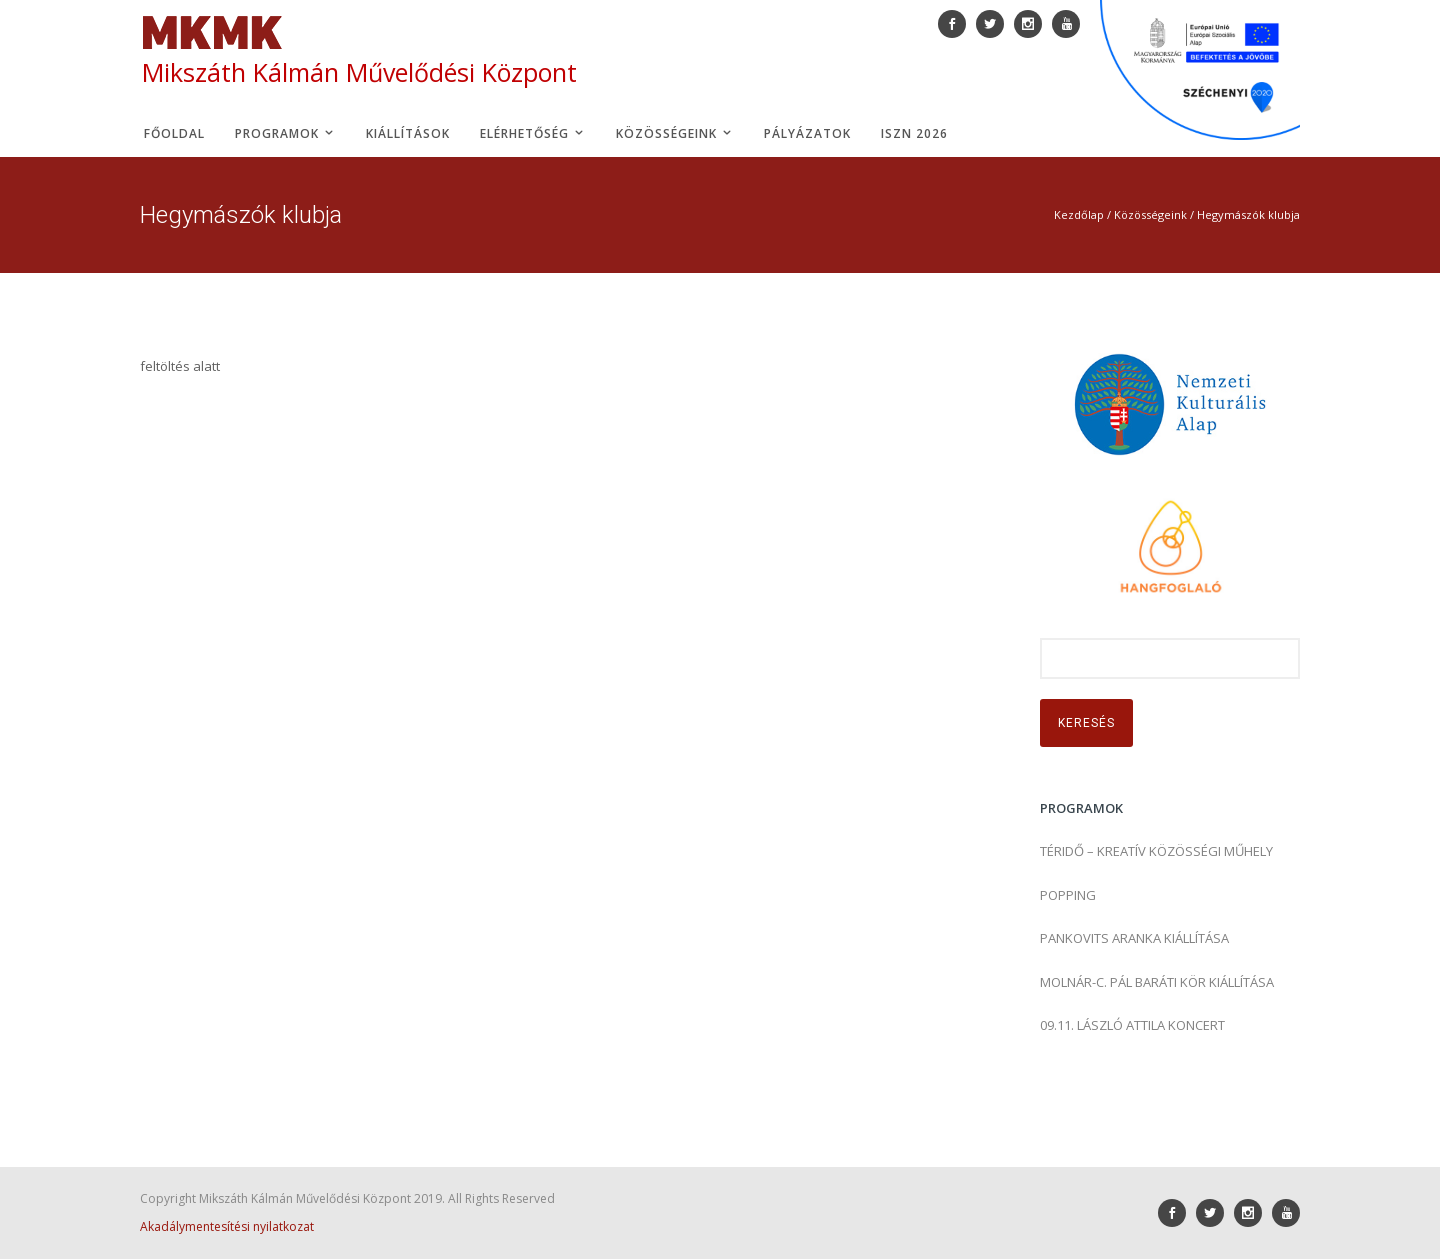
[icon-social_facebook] (1177, 1213)
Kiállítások (408, 133)
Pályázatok (807, 133)
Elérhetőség (533, 133)
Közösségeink (675, 133)
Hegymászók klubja (1248, 214)
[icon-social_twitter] (1215, 1213)
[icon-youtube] (1286, 1213)
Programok (285, 133)
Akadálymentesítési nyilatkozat (227, 1226)
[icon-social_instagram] (1253, 1213)
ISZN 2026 (914, 133)
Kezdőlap (1079, 214)
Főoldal (174, 133)
